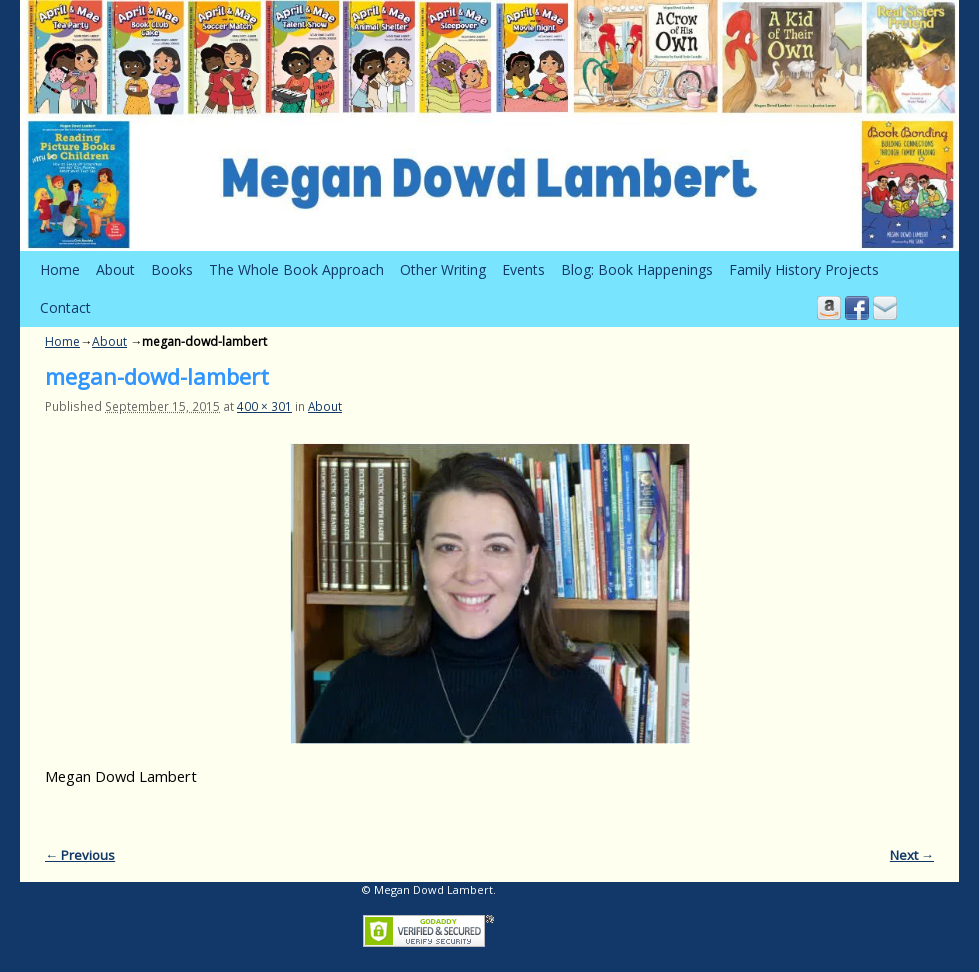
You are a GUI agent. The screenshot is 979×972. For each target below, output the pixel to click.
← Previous (80, 855)
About (115, 269)
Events (523, 269)
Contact (65, 307)
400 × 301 (264, 406)
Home (60, 269)
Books (172, 269)
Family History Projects (804, 269)
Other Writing (443, 269)
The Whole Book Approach (296, 269)
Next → (912, 855)
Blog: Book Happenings (637, 269)
